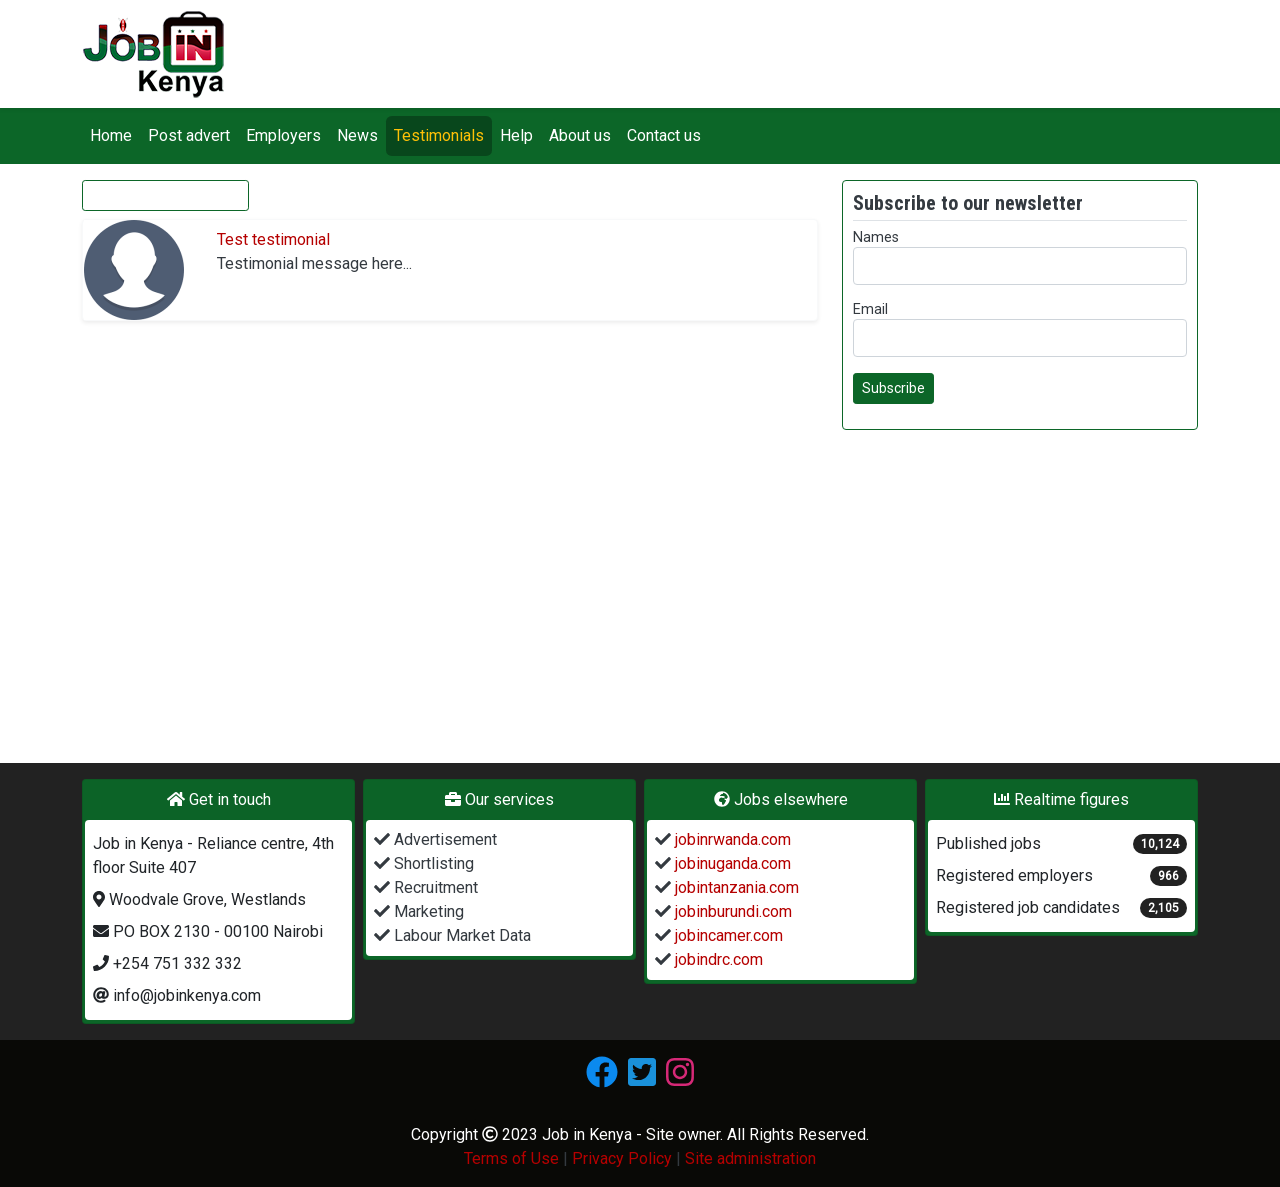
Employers (283, 135)
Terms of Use (511, 1158)
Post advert (189, 135)
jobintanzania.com (735, 887)
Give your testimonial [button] (165, 195)
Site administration (750, 1158)
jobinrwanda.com (731, 839)
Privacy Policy (622, 1158)
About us (580, 135)
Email (870, 309)
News (357, 135)
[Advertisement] (1020, 586)
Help (516, 135)
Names (876, 237)
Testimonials (439, 135)
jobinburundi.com (731, 911)
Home (111, 135)
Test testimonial (273, 239)
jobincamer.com (727, 935)
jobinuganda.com (731, 863)
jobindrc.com (717, 959)
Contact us (664, 135)
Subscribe (893, 388)
